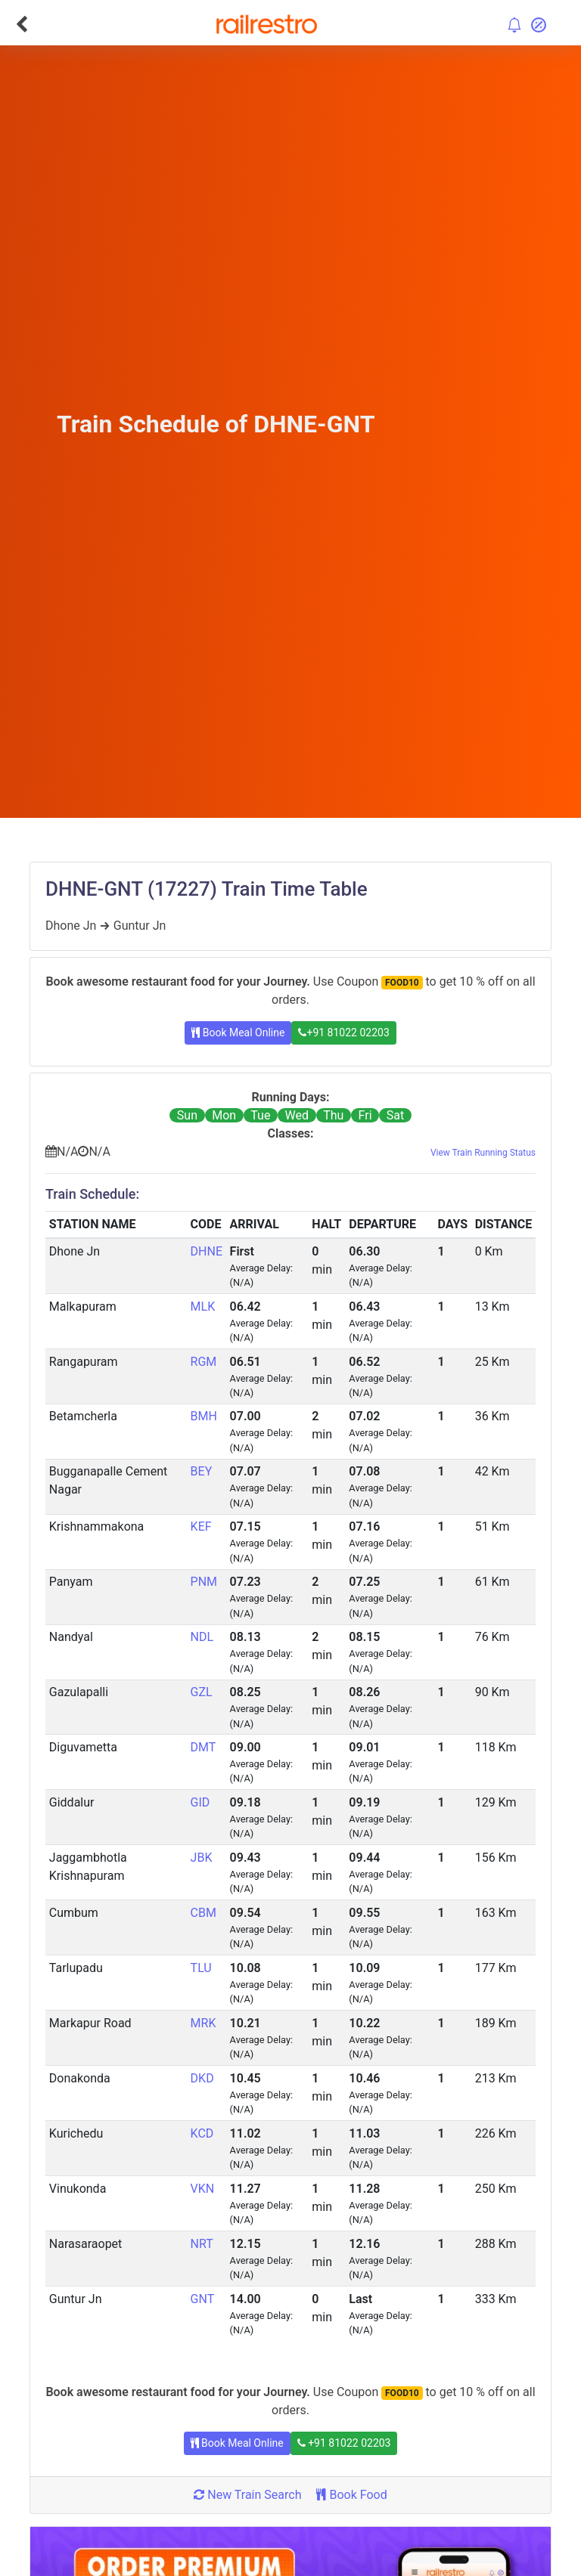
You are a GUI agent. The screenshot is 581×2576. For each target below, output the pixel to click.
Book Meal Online (237, 1032)
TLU (201, 1968)
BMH (204, 1416)
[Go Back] (21, 24)
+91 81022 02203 (343, 1032)
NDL (202, 1637)
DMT (203, 1747)
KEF (201, 1526)
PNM (204, 1581)
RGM (204, 1362)
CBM (203, 1913)
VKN (203, 2188)
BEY (202, 1471)
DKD (202, 2078)
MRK (203, 2023)
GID (200, 1802)
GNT (203, 2299)
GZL (202, 1692)
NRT (202, 2244)
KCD (202, 2133)
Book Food (351, 2495)
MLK (203, 1306)
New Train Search (247, 2495)
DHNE (206, 1251)
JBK (202, 1857)
